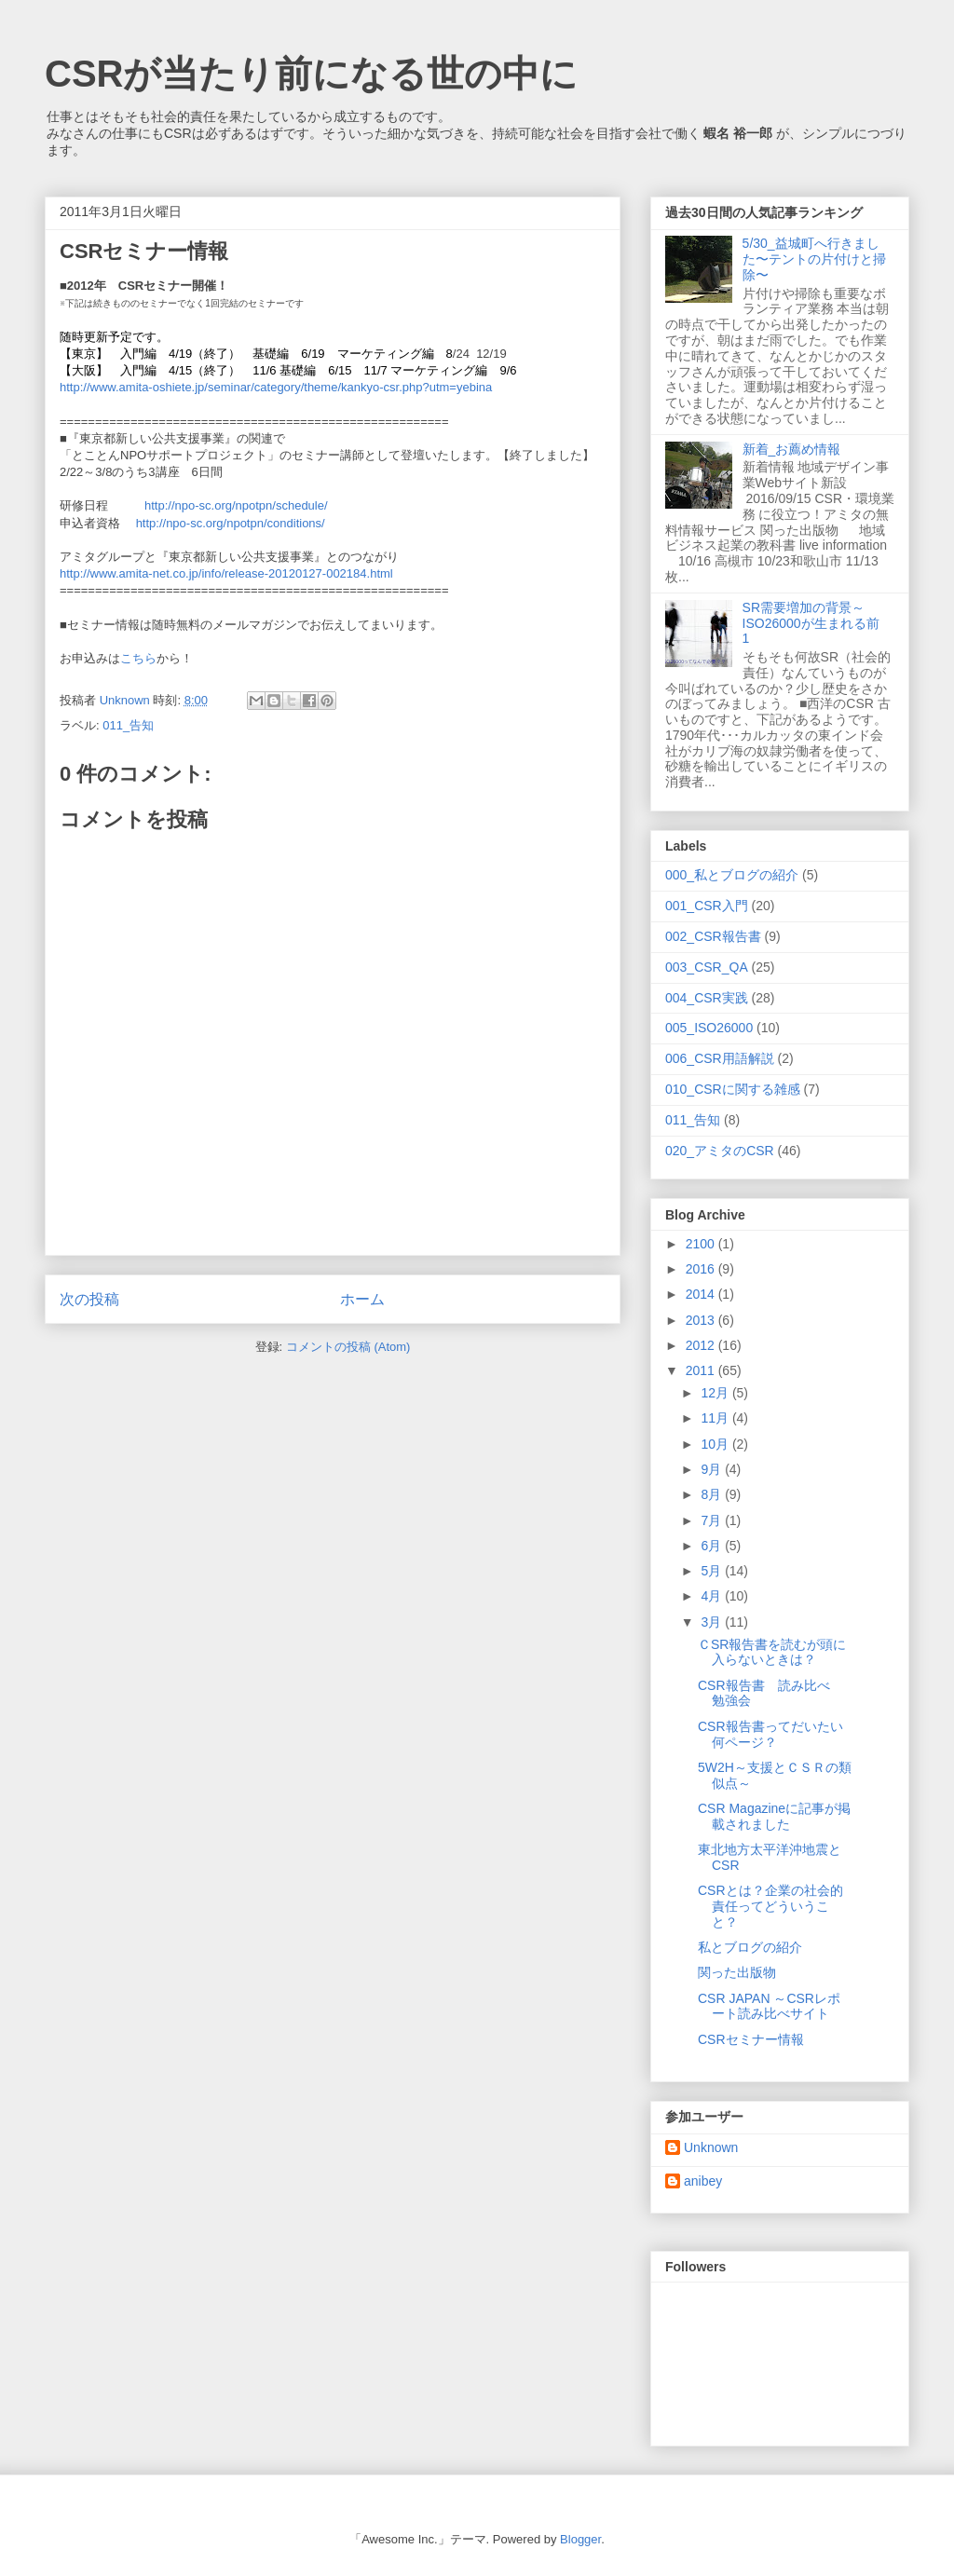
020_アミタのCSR (719, 1150)
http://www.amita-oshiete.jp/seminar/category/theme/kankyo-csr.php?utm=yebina (276, 387)
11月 (716, 1418)
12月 (716, 1392)
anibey (703, 2181)
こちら (138, 658)
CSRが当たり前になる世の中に (311, 73)
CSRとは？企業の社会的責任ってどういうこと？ (770, 1906)
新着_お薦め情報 (798, 449)
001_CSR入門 (706, 905)
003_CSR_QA (706, 967)
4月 (713, 1595)
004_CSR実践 (706, 997)
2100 (702, 1243)
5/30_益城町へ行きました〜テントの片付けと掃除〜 (814, 259)
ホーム (362, 1299)
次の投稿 (89, 1299)
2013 (702, 1320)
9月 (713, 1469)
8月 (713, 1494)
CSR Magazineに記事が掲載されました (774, 1816)
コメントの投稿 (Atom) (348, 1347)
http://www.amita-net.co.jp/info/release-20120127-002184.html (226, 573)
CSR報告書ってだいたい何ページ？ (770, 1734)
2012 (702, 1345)
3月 (713, 1622)
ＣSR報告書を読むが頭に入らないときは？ (772, 1652)
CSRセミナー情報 (751, 2039)
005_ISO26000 (709, 1027)
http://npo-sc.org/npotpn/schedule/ (236, 505)
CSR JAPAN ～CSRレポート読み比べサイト (769, 2006)
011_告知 (128, 725)
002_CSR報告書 (713, 936)
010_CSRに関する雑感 (732, 1089)
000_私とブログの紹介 (731, 874)
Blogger (580, 2539)
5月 (713, 1570)
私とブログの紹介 (750, 1947)
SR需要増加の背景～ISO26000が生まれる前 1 (818, 623)
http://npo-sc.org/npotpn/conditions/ (230, 523)
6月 (713, 1545)
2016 (702, 1268)
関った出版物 (737, 1972)
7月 (713, 1520)
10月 (716, 1444)
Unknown (711, 2147)
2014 (702, 1294)
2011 (702, 1370)
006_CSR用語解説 (719, 1058)
